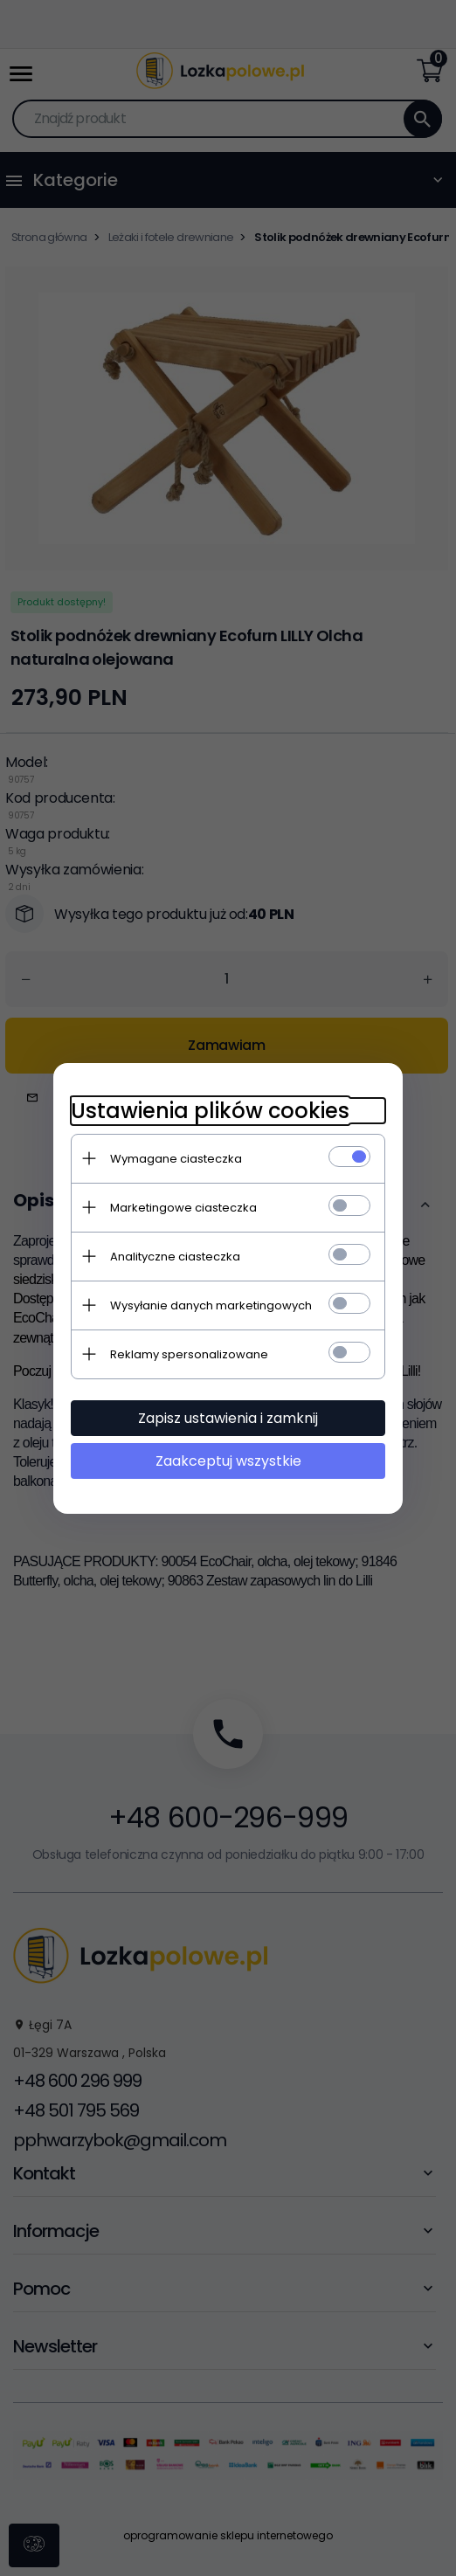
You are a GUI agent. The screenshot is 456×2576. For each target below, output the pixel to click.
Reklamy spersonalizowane (189, 1354)
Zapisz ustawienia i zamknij (228, 1418)
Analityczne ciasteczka (175, 1256)
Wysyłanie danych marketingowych (211, 1305)
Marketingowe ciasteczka (183, 1207)
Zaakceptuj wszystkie (228, 1461)
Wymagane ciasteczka (176, 1158)
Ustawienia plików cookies (210, 1110)
